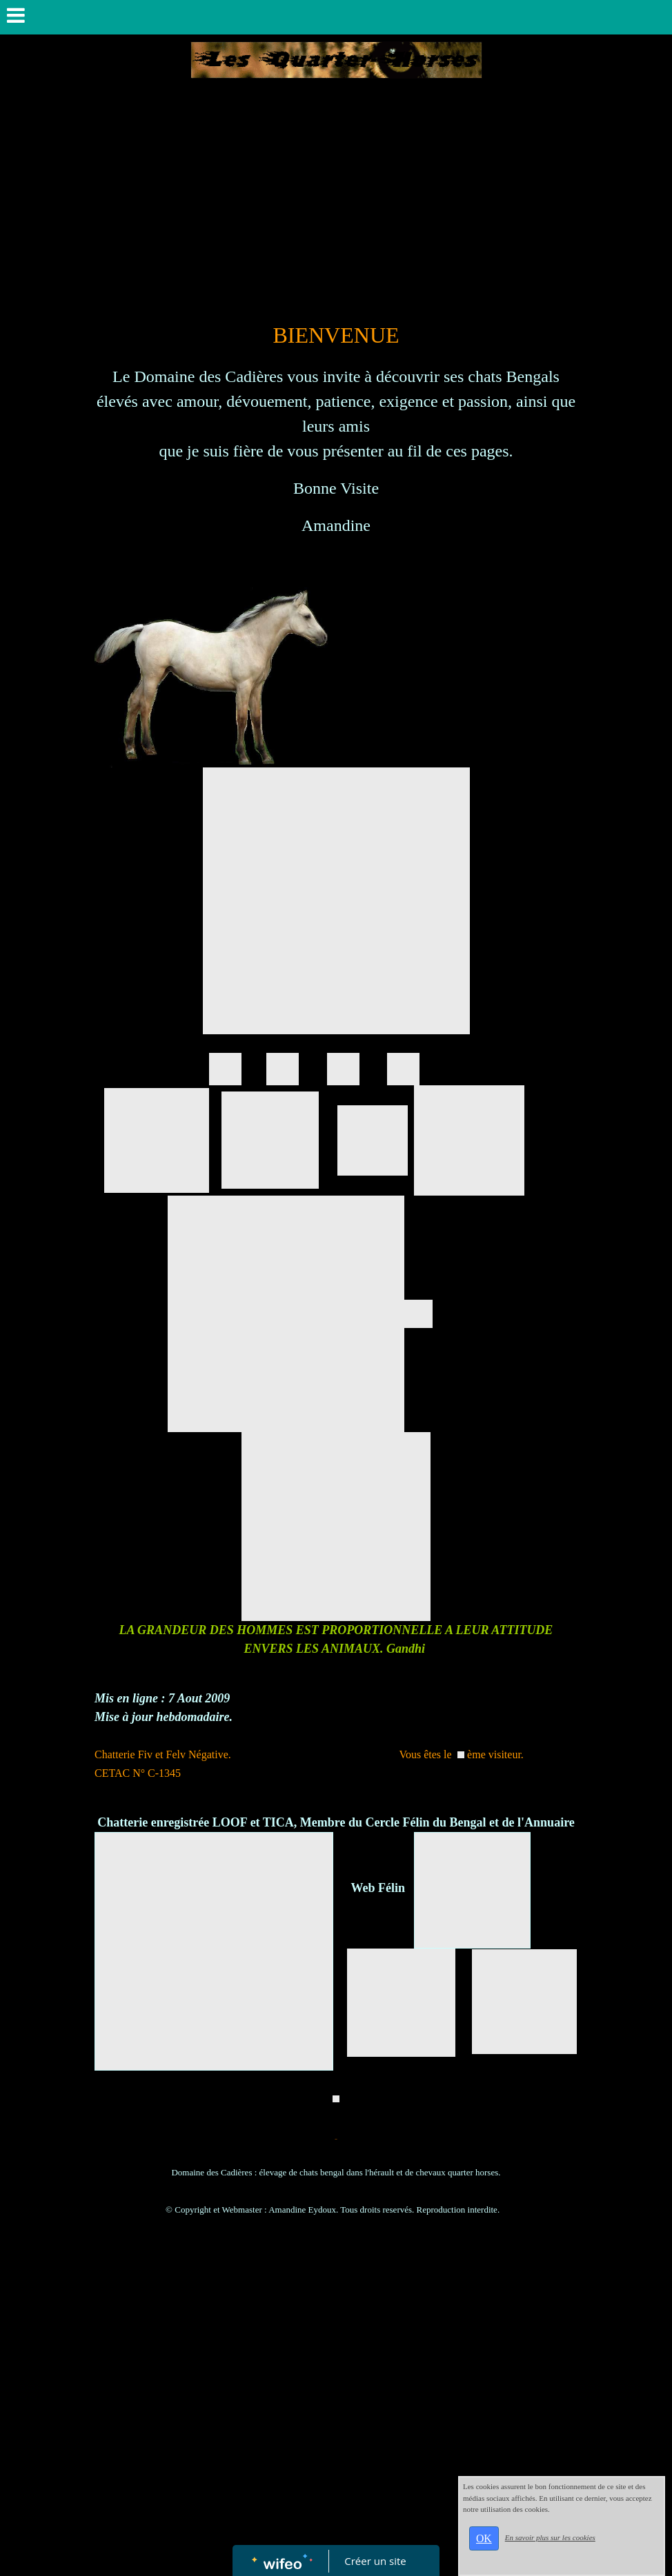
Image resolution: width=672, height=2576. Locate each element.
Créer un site (375, 2561)
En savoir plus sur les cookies (550, 2537)
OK (484, 2538)
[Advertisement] (336, 215)
